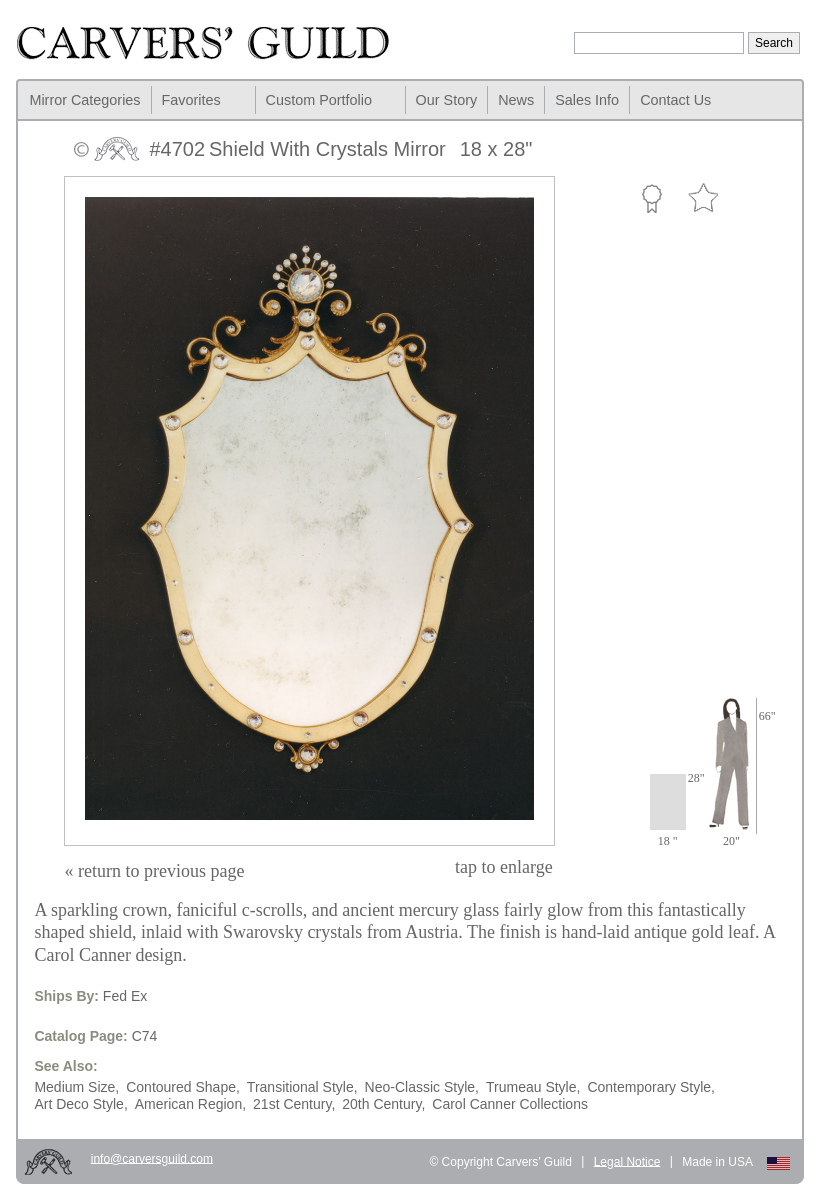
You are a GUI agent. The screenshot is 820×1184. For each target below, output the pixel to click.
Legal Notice (627, 1161)
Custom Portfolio (319, 100)
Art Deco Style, (80, 1104)
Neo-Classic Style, (422, 1087)
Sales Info (587, 100)
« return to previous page (154, 871)
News (516, 100)
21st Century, (294, 1104)
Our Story (447, 100)
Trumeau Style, (533, 1087)
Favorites (191, 100)
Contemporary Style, (651, 1087)
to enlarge (504, 867)
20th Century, (383, 1104)
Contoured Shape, (183, 1087)
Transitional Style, (302, 1087)
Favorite (703, 198)
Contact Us (675, 100)
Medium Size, (76, 1087)
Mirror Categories (84, 100)
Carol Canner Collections (510, 1104)
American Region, (190, 1104)
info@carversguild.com (152, 1158)
